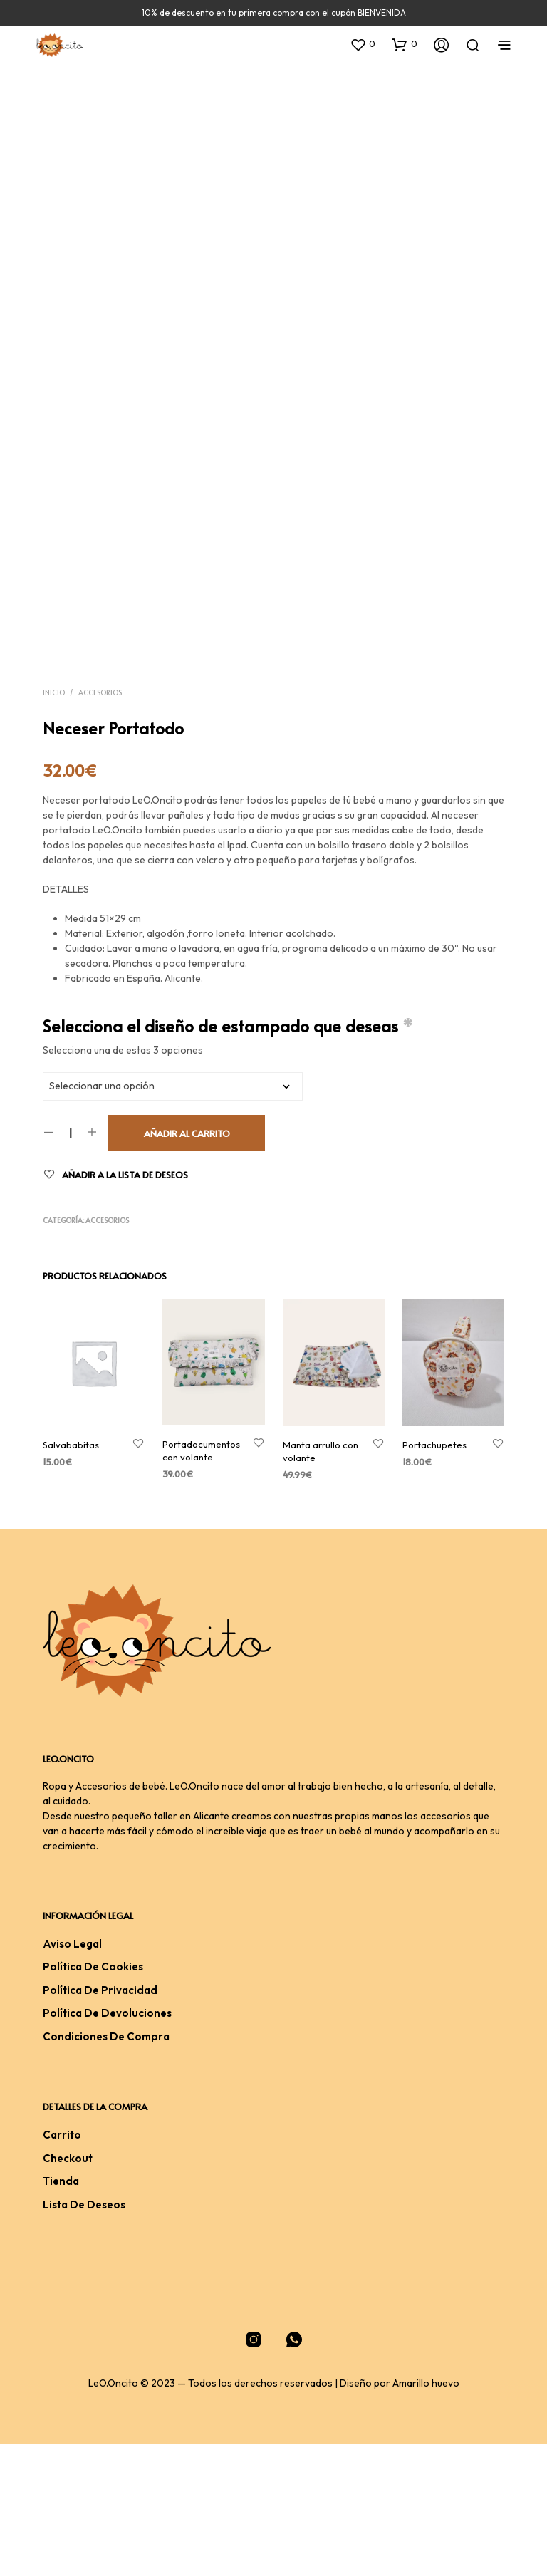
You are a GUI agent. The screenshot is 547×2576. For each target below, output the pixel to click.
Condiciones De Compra (106, 2168)
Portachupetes (434, 1576)
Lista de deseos (84, 2336)
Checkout (68, 2290)
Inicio (54, 824)
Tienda (61, 2313)
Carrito (62, 2266)
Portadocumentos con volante (201, 1582)
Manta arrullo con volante (320, 1583)
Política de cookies (93, 2099)
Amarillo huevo (425, 2515)
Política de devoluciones (107, 2145)
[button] (362, 44)
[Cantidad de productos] (70, 1264)
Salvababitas (71, 1576)
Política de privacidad (100, 2122)
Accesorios (100, 824)
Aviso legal (72, 2075)
